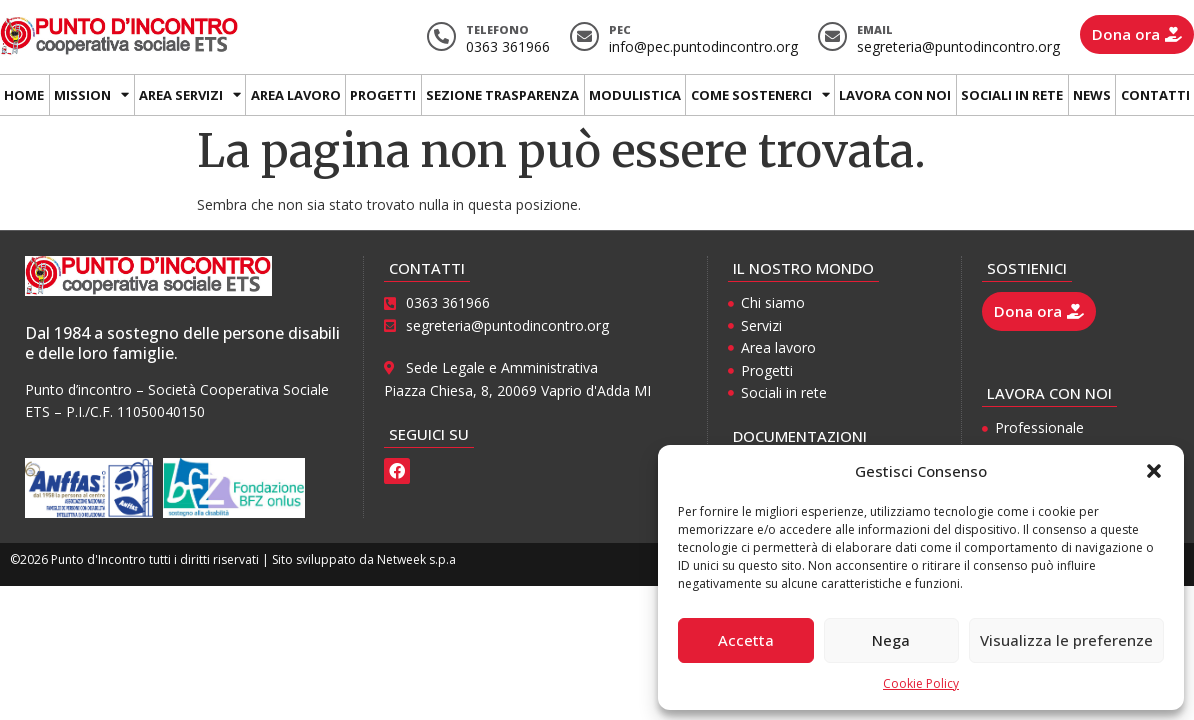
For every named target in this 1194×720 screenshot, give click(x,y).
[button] (1154, 471)
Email (875, 29)
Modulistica (635, 95)
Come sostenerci (760, 94)
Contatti (1155, 95)
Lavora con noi (895, 95)
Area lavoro (296, 95)
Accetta (746, 640)
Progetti (383, 95)
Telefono (497, 29)
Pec (620, 29)
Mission (91, 94)
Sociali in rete (1012, 95)
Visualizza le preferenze (1066, 640)
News (1092, 95)
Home (24, 95)
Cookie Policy (921, 683)
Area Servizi (190, 94)
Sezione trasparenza (502, 95)
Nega (891, 640)
